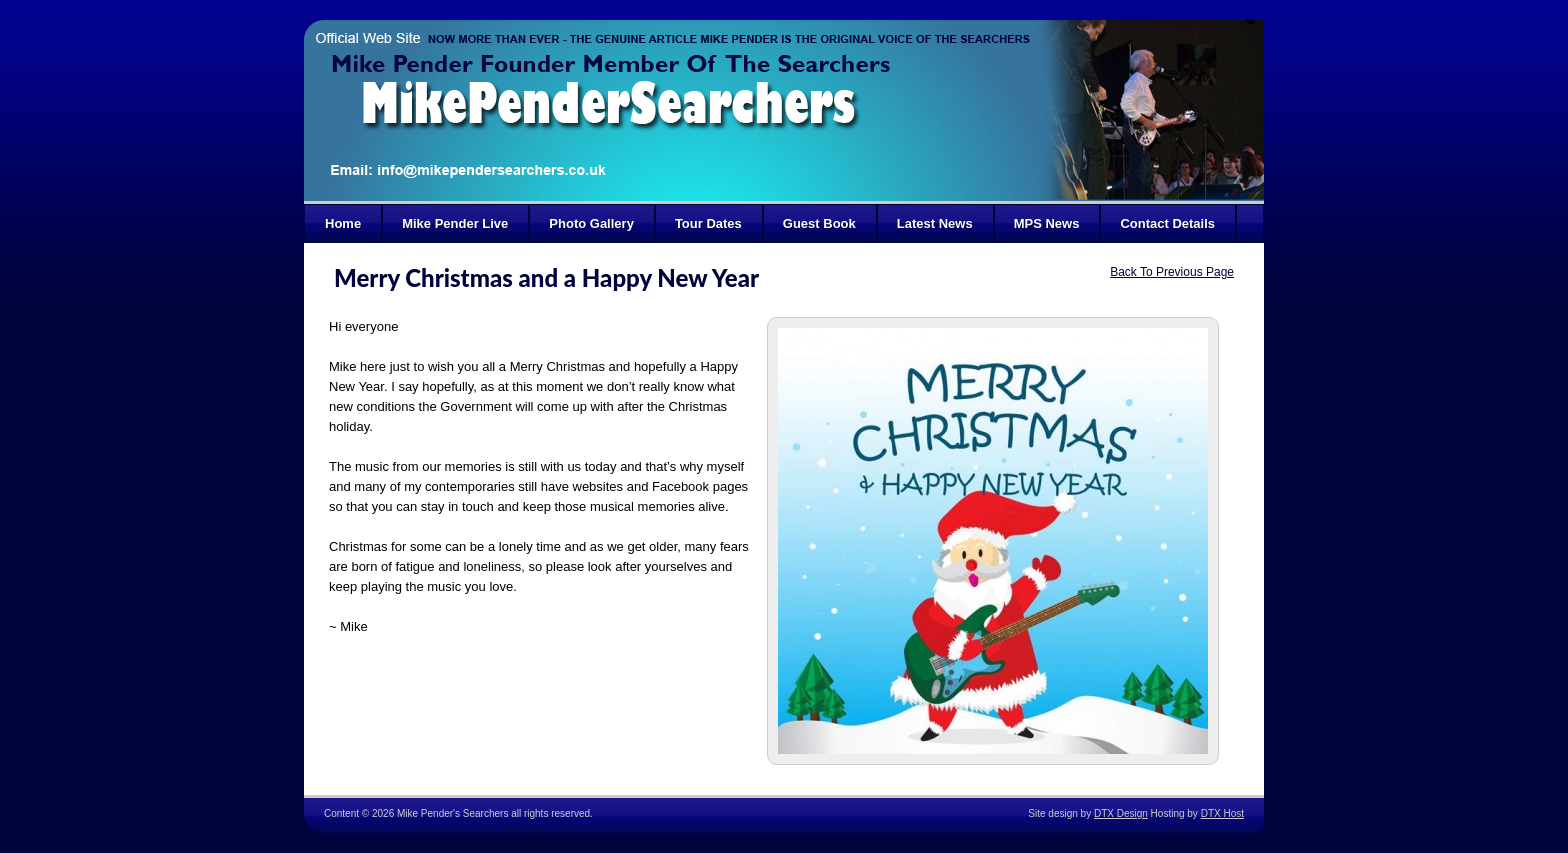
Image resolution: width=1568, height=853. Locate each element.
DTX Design (1121, 813)
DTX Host (1222, 813)
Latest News (935, 223)
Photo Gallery (591, 223)
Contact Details (1167, 223)
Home (343, 223)
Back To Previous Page (1172, 272)
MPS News (1047, 223)
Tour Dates (708, 223)
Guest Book (819, 223)
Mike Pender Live (455, 223)
